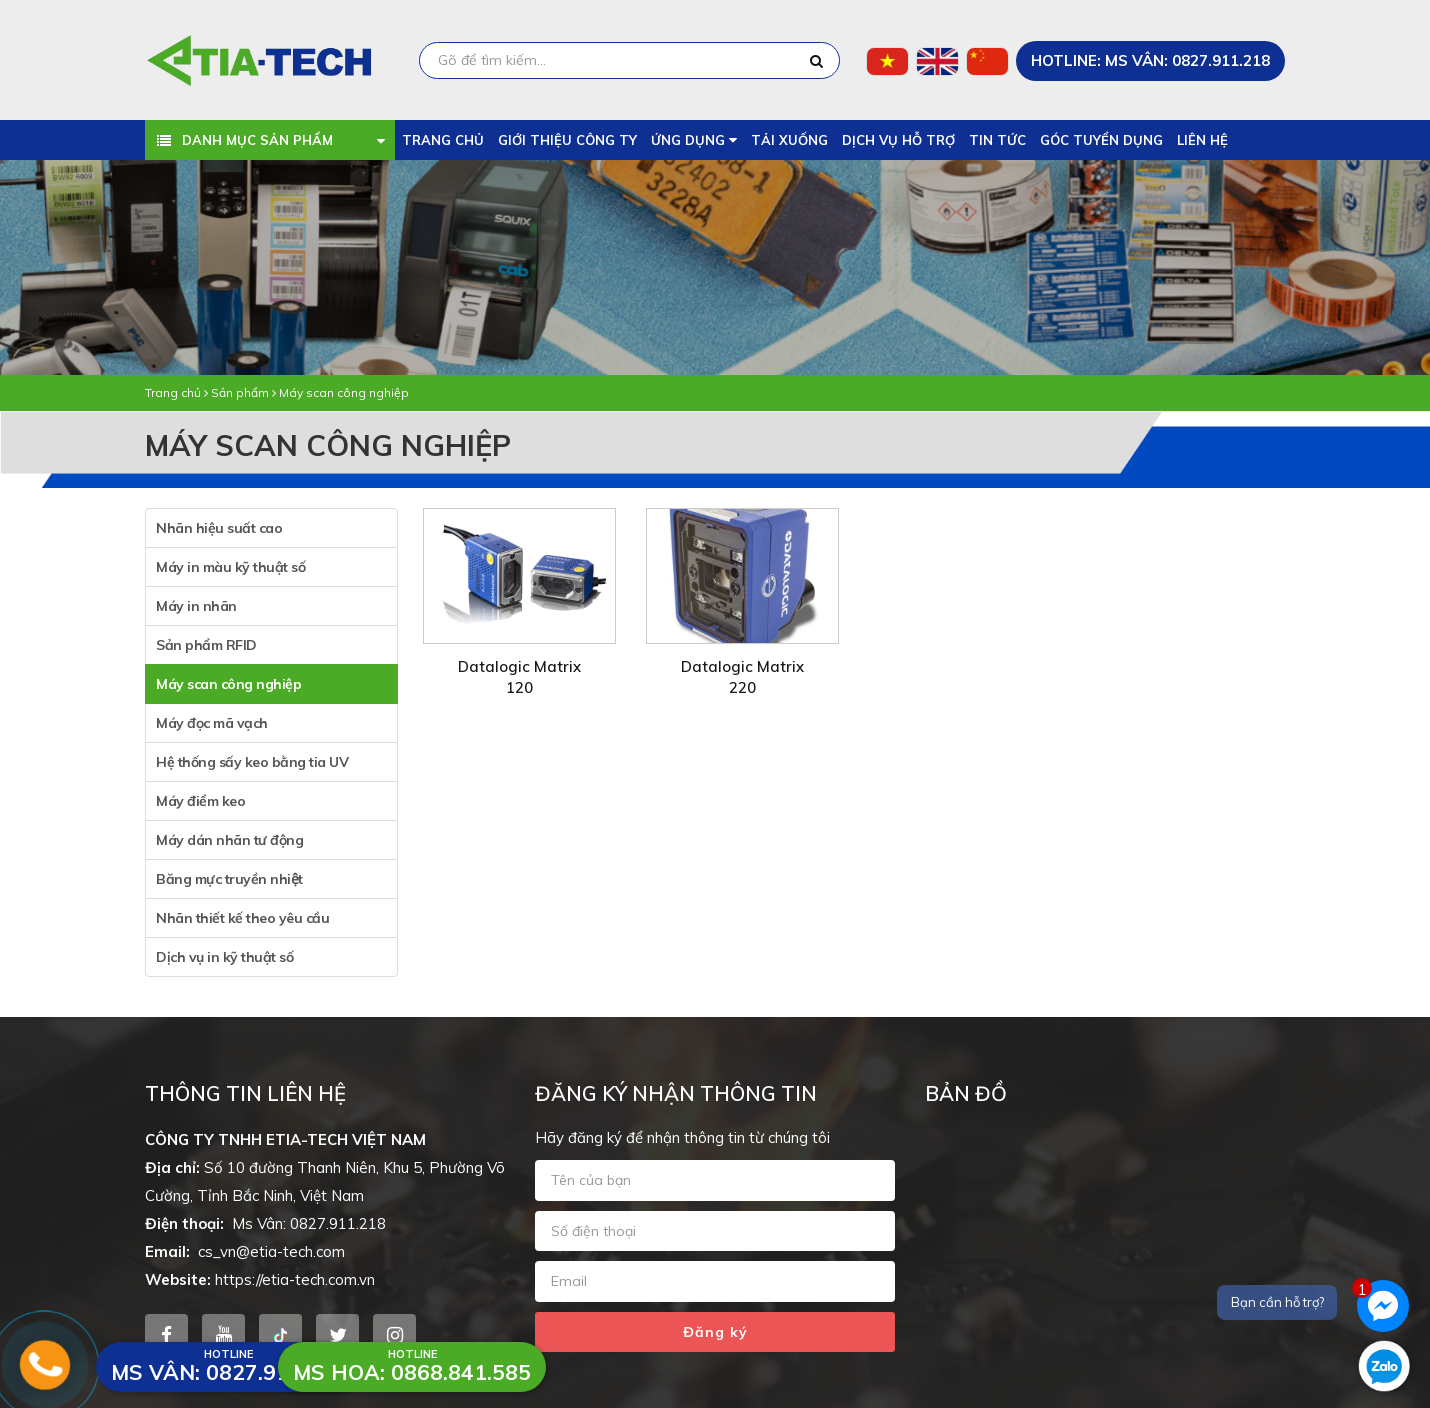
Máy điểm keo (200, 801)
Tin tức (997, 140)
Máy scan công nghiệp (344, 392)
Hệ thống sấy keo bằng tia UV (252, 762)
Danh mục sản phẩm (258, 140)
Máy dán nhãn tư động (229, 840)
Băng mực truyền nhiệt (229, 879)
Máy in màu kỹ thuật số (230, 567)
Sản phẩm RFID (206, 645)
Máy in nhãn (196, 606)
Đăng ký (715, 1332)
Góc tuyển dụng (1101, 140)
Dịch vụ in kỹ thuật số (224, 957)
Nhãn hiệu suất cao (219, 528)
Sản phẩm (240, 392)
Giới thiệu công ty (567, 140)
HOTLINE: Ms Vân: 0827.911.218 (1150, 60)
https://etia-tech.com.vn (295, 1279)
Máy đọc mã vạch (212, 723)
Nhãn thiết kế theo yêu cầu (242, 918)
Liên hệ (1202, 140)
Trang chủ (443, 140)
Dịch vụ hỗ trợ (898, 140)
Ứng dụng (694, 140)
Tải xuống (789, 140)
